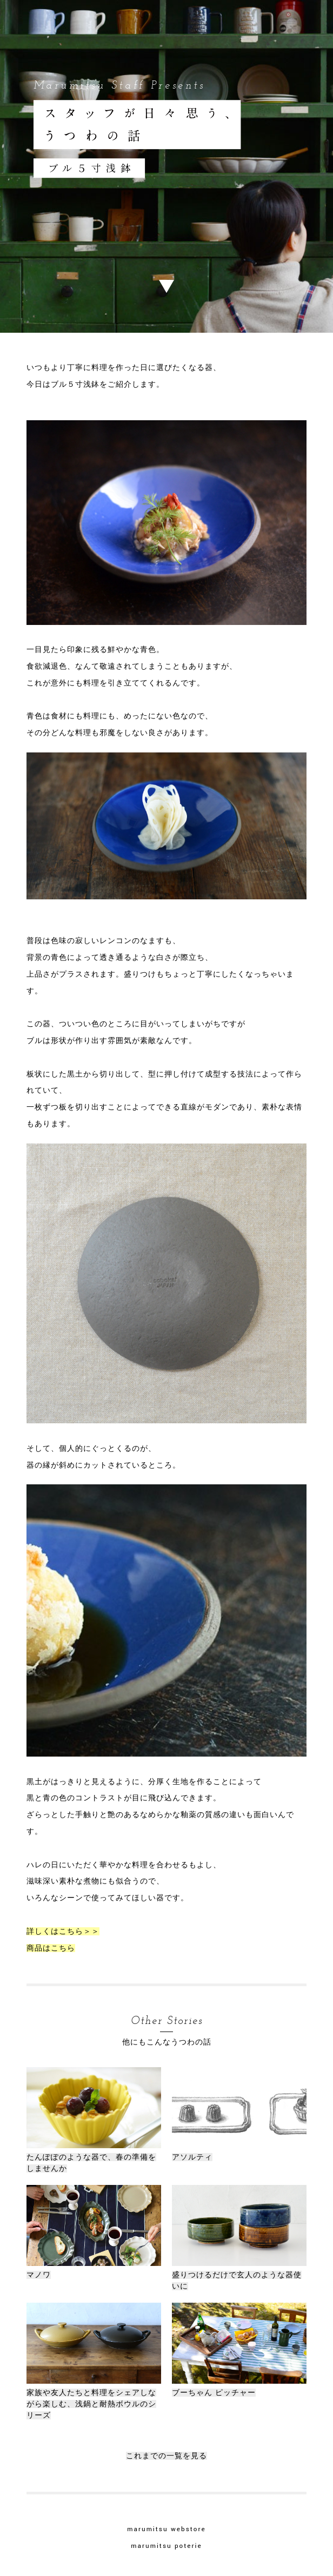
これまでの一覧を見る (166, 2456)
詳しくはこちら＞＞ (62, 1931)
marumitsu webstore (166, 2529)
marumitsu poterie (166, 2546)
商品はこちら (50, 1948)
